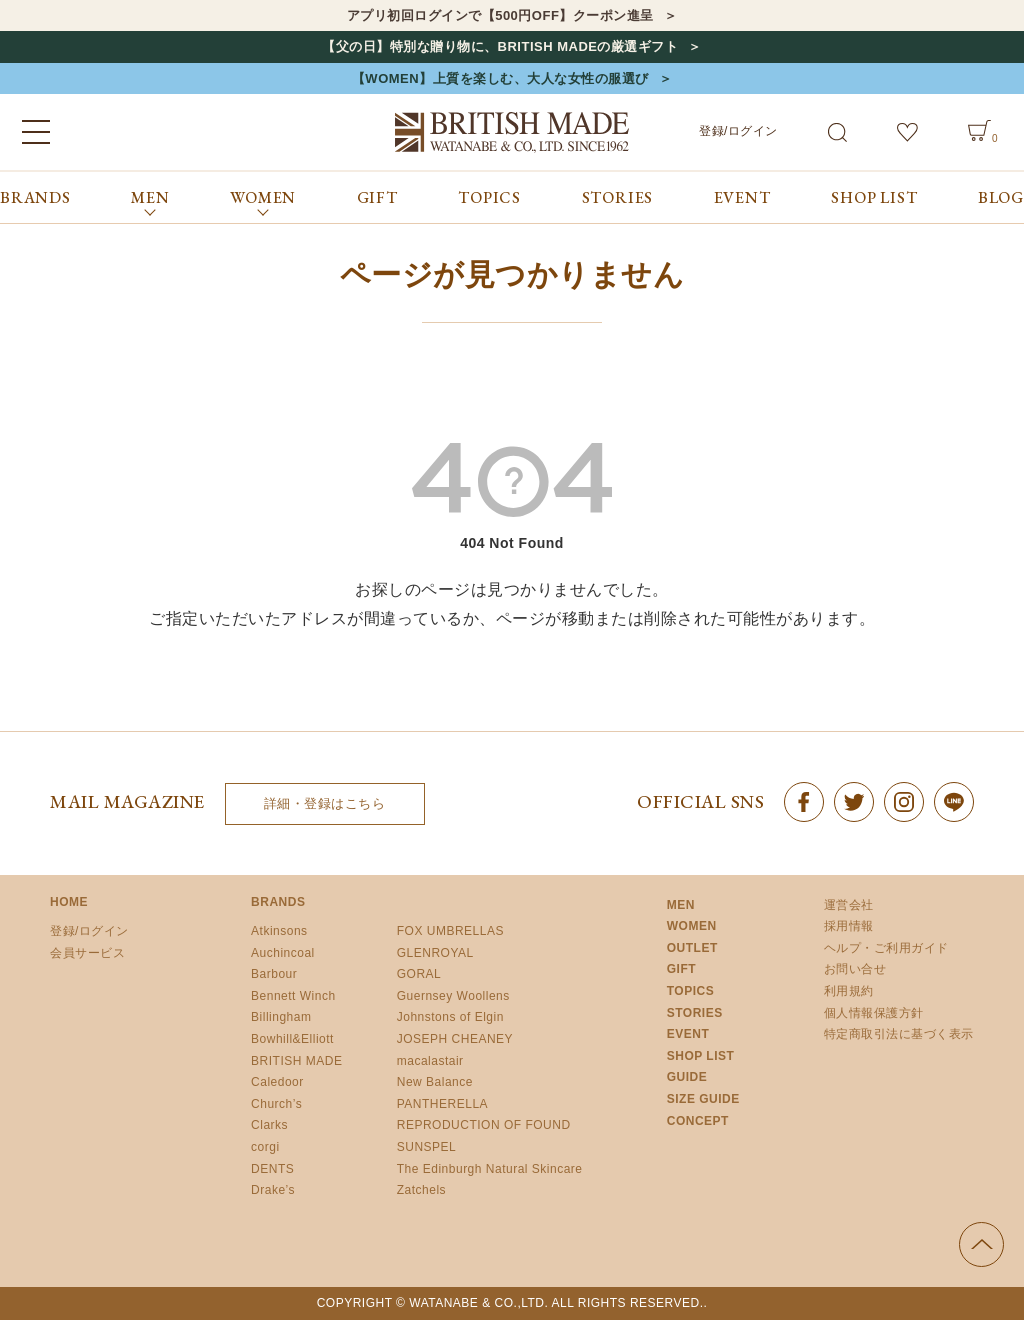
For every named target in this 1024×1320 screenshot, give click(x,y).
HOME (69, 902)
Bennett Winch (293, 996)
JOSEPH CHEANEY (455, 1039)
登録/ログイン (738, 131)
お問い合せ (855, 969)
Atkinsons (279, 931)
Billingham (281, 1017)
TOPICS (489, 197)
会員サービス (87, 953)
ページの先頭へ (981, 1244)
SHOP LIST (874, 197)
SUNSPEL (427, 1147)
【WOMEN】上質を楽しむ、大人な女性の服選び (500, 78)
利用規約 (849, 991)
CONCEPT (698, 1121)
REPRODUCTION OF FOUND (484, 1125)
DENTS (272, 1169)
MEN (681, 905)
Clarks (269, 1125)
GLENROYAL (435, 953)
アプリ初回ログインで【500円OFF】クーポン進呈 (500, 15)
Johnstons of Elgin (450, 1017)
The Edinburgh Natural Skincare (490, 1169)
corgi (265, 1147)
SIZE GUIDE (703, 1099)
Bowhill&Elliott (292, 1039)
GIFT (377, 197)
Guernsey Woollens (453, 996)
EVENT (742, 197)
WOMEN (692, 926)
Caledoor (277, 1082)
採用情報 (849, 926)
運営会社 (849, 905)
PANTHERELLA (442, 1104)
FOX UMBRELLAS (450, 931)
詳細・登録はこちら (325, 803)
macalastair (430, 1061)
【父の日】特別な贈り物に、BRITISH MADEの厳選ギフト (500, 46)
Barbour (274, 974)
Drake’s (273, 1190)
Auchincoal (283, 953)
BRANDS (35, 197)
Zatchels (421, 1190)
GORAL (419, 974)
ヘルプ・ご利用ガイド (886, 948)
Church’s (276, 1104)
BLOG (1001, 197)
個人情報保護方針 (874, 1013)
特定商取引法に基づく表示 (899, 1034)
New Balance (435, 1082)
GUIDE (687, 1077)
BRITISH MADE (296, 1061)
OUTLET (692, 948)
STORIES (618, 197)
